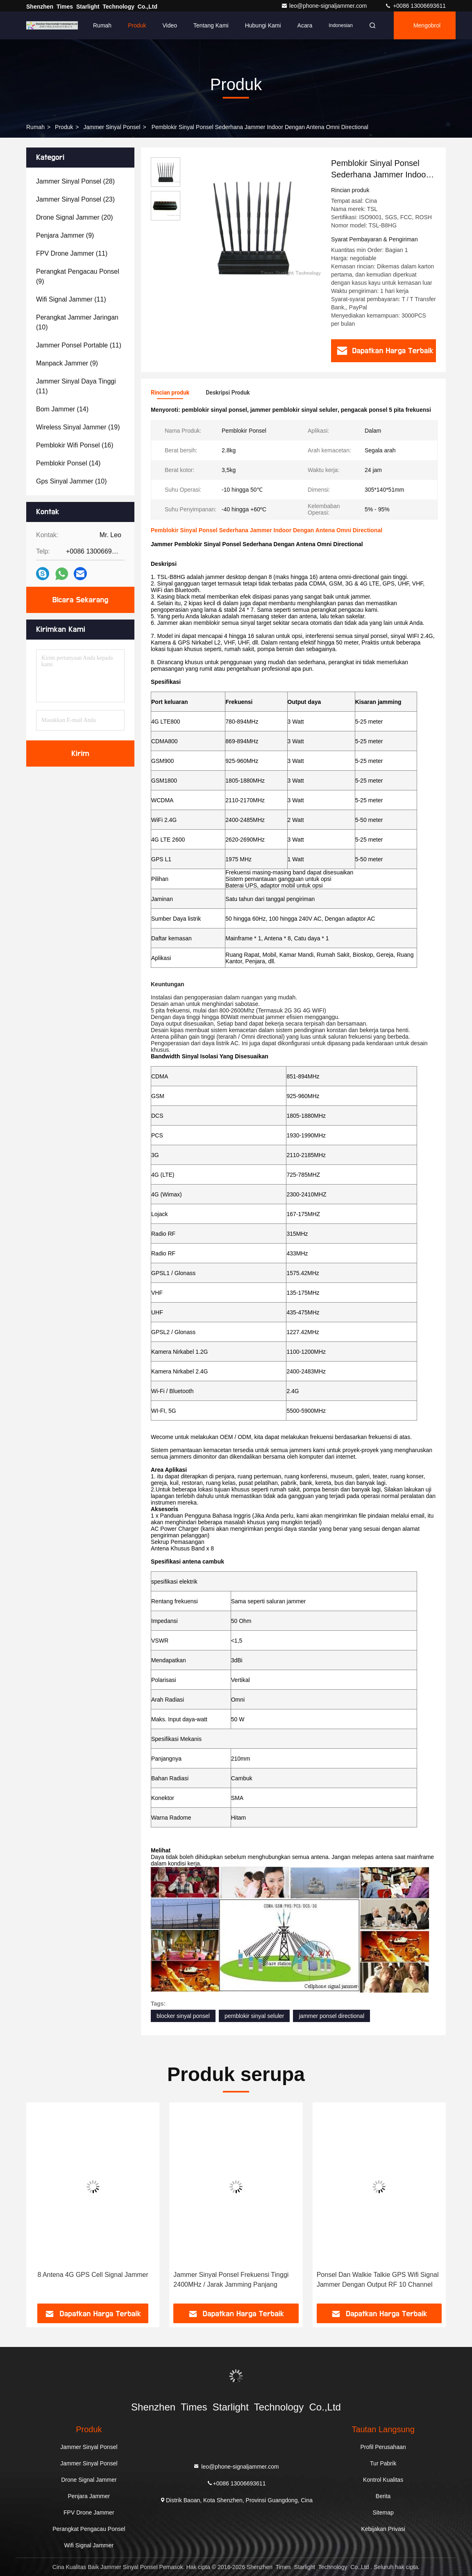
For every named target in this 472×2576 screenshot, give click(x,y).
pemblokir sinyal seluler (254, 2016)
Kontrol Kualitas (383, 2479)
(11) (71, 253)
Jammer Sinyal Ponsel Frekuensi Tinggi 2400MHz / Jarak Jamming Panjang (230, 2279)
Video (170, 25)
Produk (137, 25)
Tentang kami (211, 25)
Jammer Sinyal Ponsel (111, 127)
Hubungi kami (263, 25)
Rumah (102, 25)
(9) (65, 235)
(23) (75, 199)
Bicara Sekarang (80, 600)
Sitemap (382, 2512)
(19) (78, 427)
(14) (62, 409)
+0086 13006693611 (415, 5)
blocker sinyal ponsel (183, 2016)
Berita (383, 2496)
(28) (75, 181)
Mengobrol (426, 25)
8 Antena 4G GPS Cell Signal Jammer (92, 2274)
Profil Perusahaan (383, 2447)
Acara (305, 25)
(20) (74, 217)
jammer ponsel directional (331, 2016)
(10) (77, 322)
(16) (74, 445)
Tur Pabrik (383, 2463)
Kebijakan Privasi (383, 2529)
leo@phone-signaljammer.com (324, 5)
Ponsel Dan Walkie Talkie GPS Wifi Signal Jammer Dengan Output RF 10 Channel (378, 2279)
